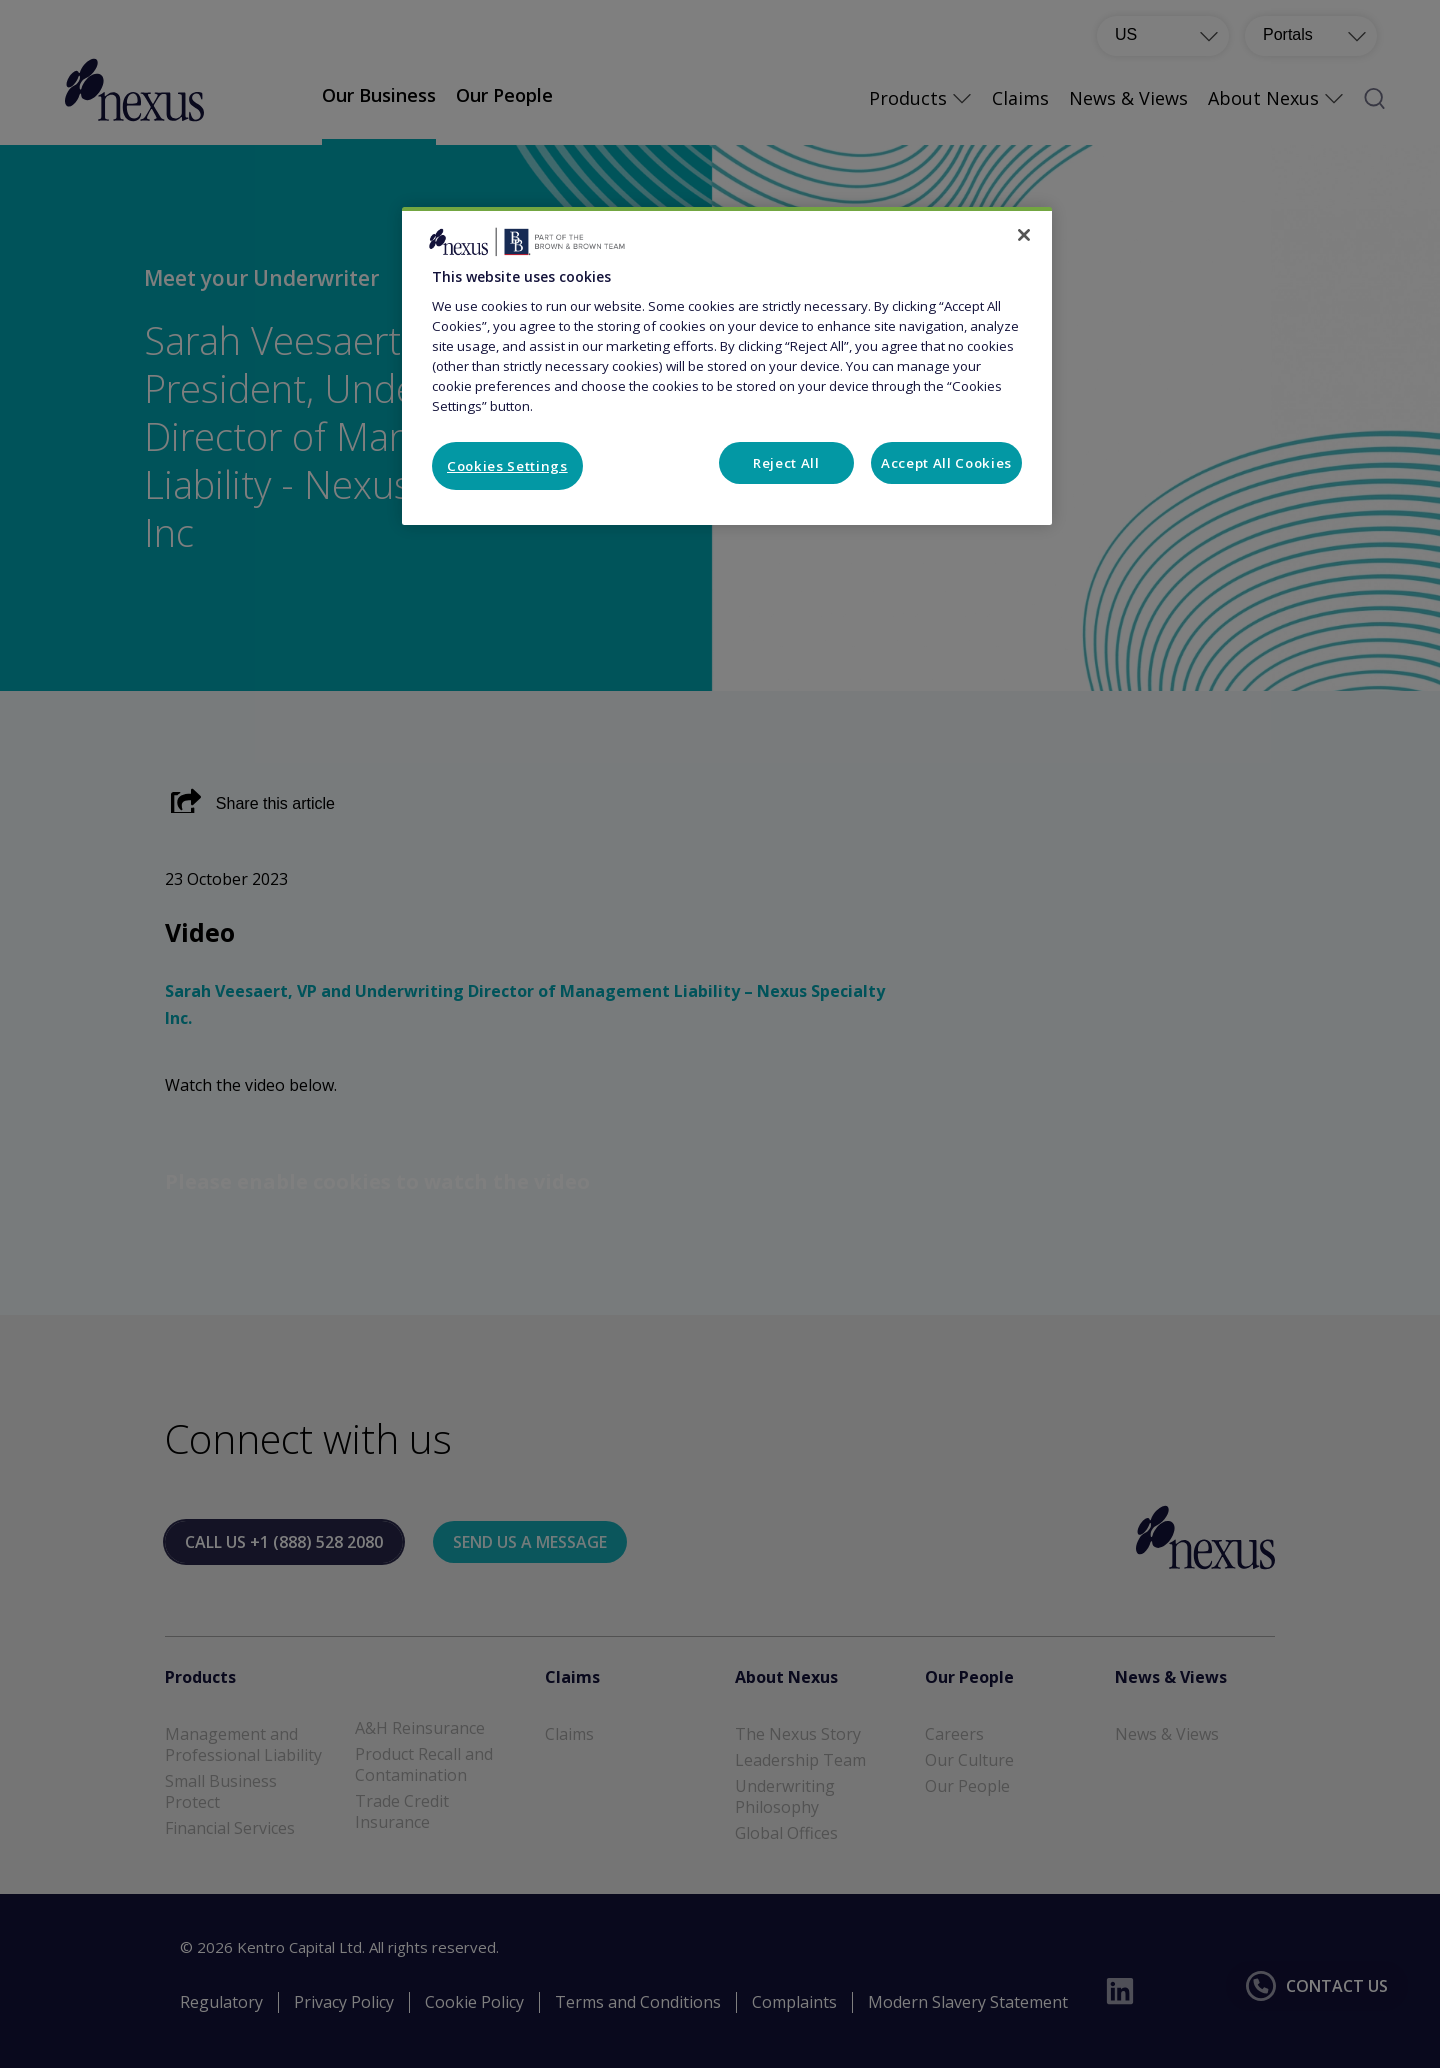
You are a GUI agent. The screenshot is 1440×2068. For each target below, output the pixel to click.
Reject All (786, 463)
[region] (727, 366)
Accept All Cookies (946, 463)
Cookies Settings (507, 466)
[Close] (1024, 235)
